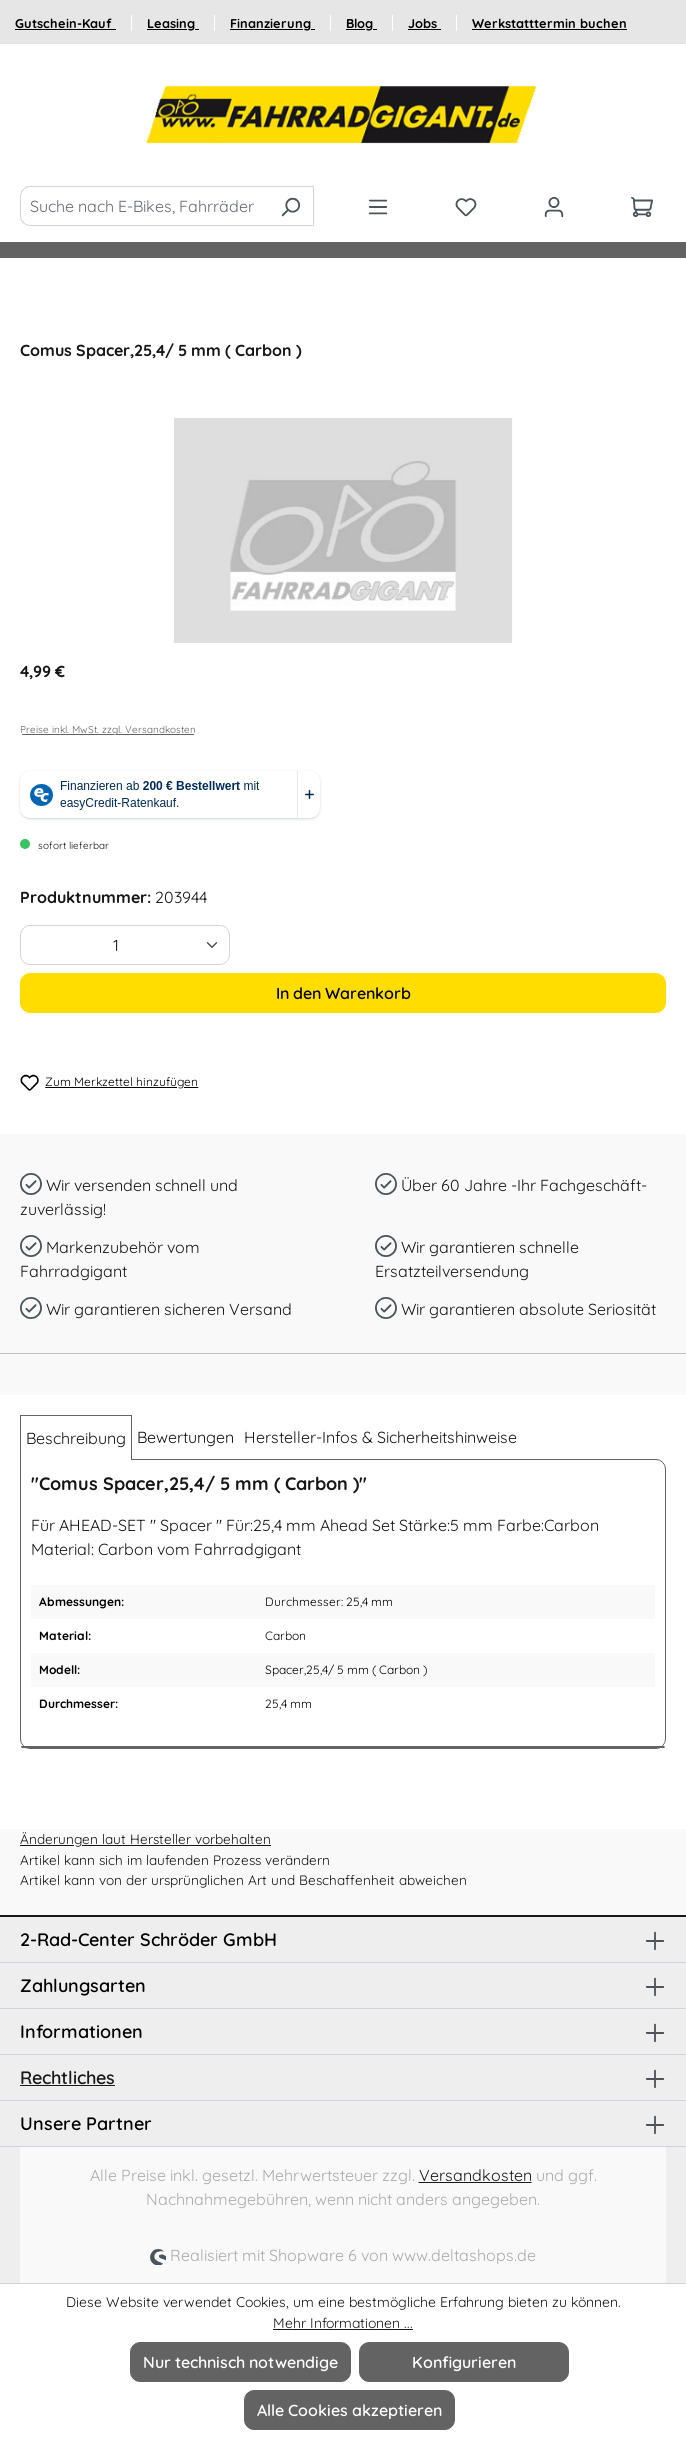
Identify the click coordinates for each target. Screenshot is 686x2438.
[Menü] (378, 206)
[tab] (76, 1438)
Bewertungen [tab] (185, 1437)
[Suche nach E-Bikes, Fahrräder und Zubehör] (144, 206)
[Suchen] (290, 206)
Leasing (173, 23)
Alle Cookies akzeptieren (349, 2410)
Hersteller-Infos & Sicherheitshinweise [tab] (380, 1437)
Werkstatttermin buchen (549, 23)
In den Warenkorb (343, 993)
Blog (361, 23)
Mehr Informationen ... (343, 2323)
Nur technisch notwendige (240, 2362)
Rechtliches (67, 2077)
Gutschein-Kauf (65, 23)
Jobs (424, 23)
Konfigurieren (464, 2362)
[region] (343, 530)
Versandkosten (475, 2175)
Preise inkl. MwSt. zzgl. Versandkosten (108, 729)
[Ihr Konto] (554, 206)
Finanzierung (272, 23)
